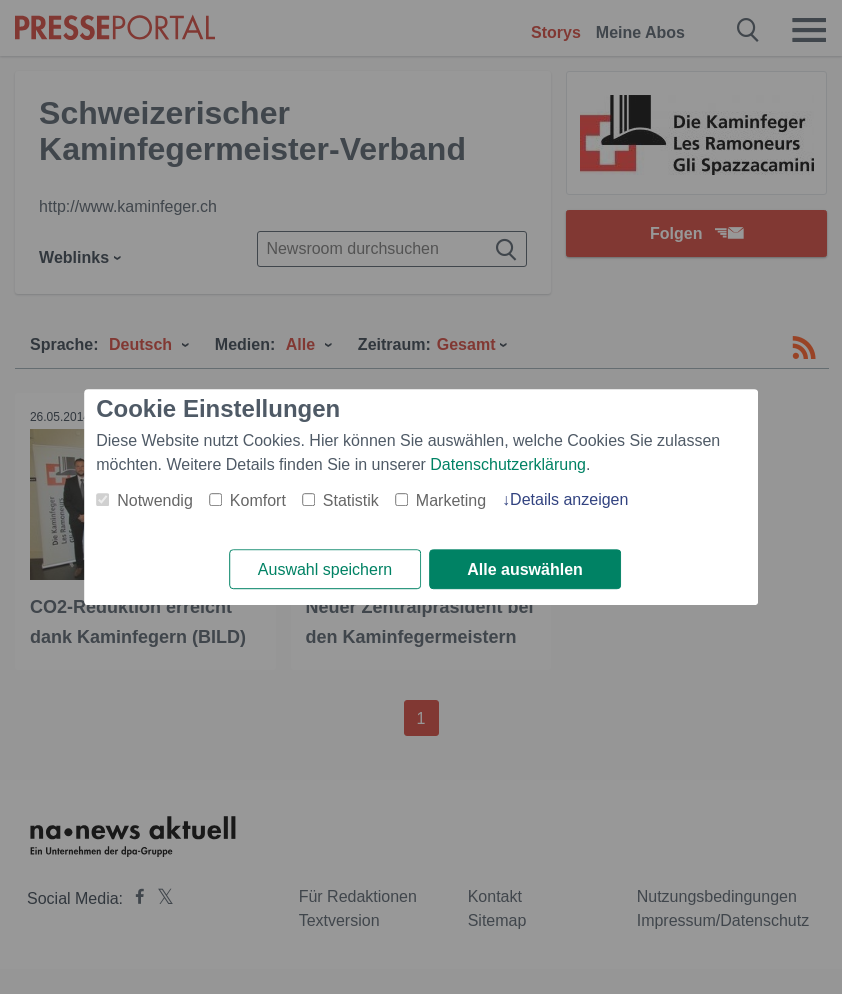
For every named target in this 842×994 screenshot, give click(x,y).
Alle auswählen (525, 569)
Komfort (258, 500)
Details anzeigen (569, 499)
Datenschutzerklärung (508, 464)
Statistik (351, 500)
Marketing (451, 500)
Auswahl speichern (325, 569)
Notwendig (155, 500)
